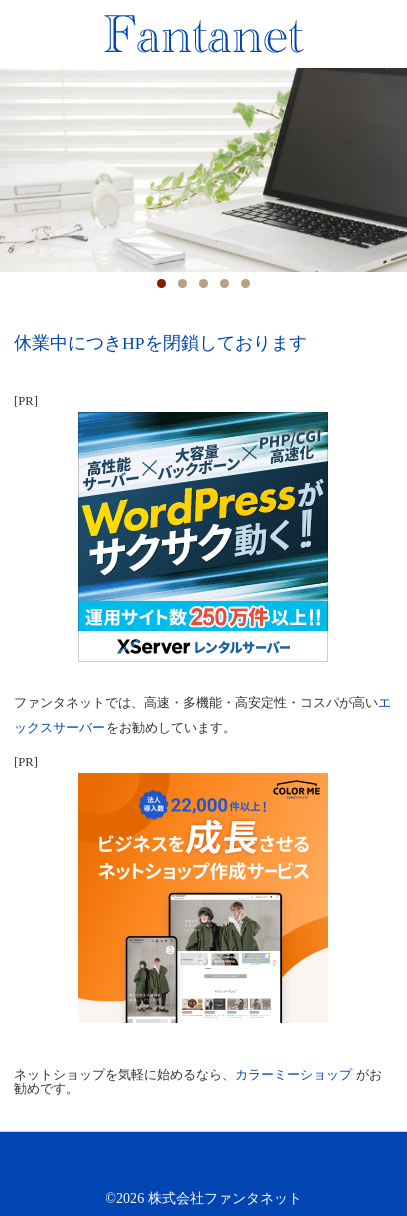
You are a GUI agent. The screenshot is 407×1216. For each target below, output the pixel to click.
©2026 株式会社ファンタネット (203, 1198)
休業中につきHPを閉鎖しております (160, 343)
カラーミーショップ (293, 1075)
